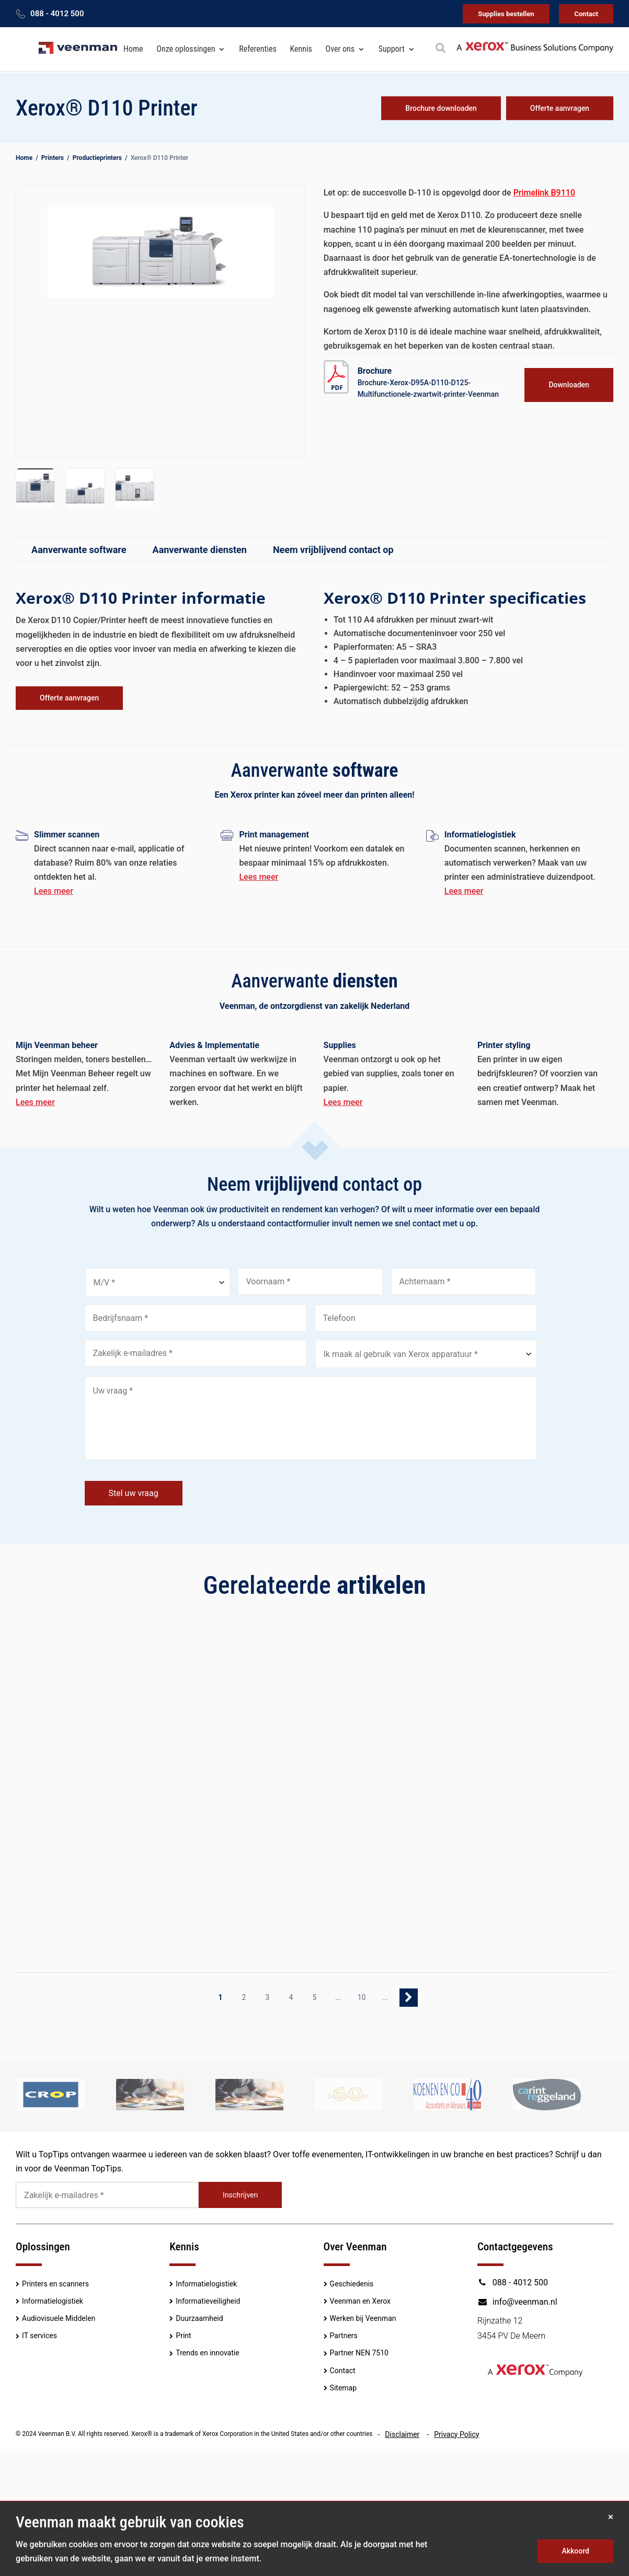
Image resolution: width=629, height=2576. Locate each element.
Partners (344, 2335)
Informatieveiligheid (208, 2301)
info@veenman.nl (517, 2302)
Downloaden (568, 385)
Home (133, 49)
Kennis (301, 49)
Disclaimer (402, 2434)
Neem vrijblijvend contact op (333, 549)
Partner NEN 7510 (359, 2353)
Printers (52, 158)
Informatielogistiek (52, 2301)
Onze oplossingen (185, 49)
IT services (39, 2335)
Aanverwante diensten (200, 549)
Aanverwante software (78, 549)
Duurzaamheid (199, 2318)
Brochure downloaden (440, 108)
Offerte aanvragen (559, 108)
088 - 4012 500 (57, 13)
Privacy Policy (456, 2434)
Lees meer (53, 891)
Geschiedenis (352, 2284)
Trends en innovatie (207, 2353)
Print (183, 2335)
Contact (586, 14)
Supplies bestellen (506, 14)
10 (362, 1997)
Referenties (258, 49)
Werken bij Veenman (363, 2318)
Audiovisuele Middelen (58, 2318)
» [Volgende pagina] (408, 1997)
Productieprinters (97, 158)
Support (392, 49)
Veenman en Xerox (360, 2301)
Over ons (340, 49)
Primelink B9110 (544, 193)
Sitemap (343, 2388)
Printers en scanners (55, 2284)
